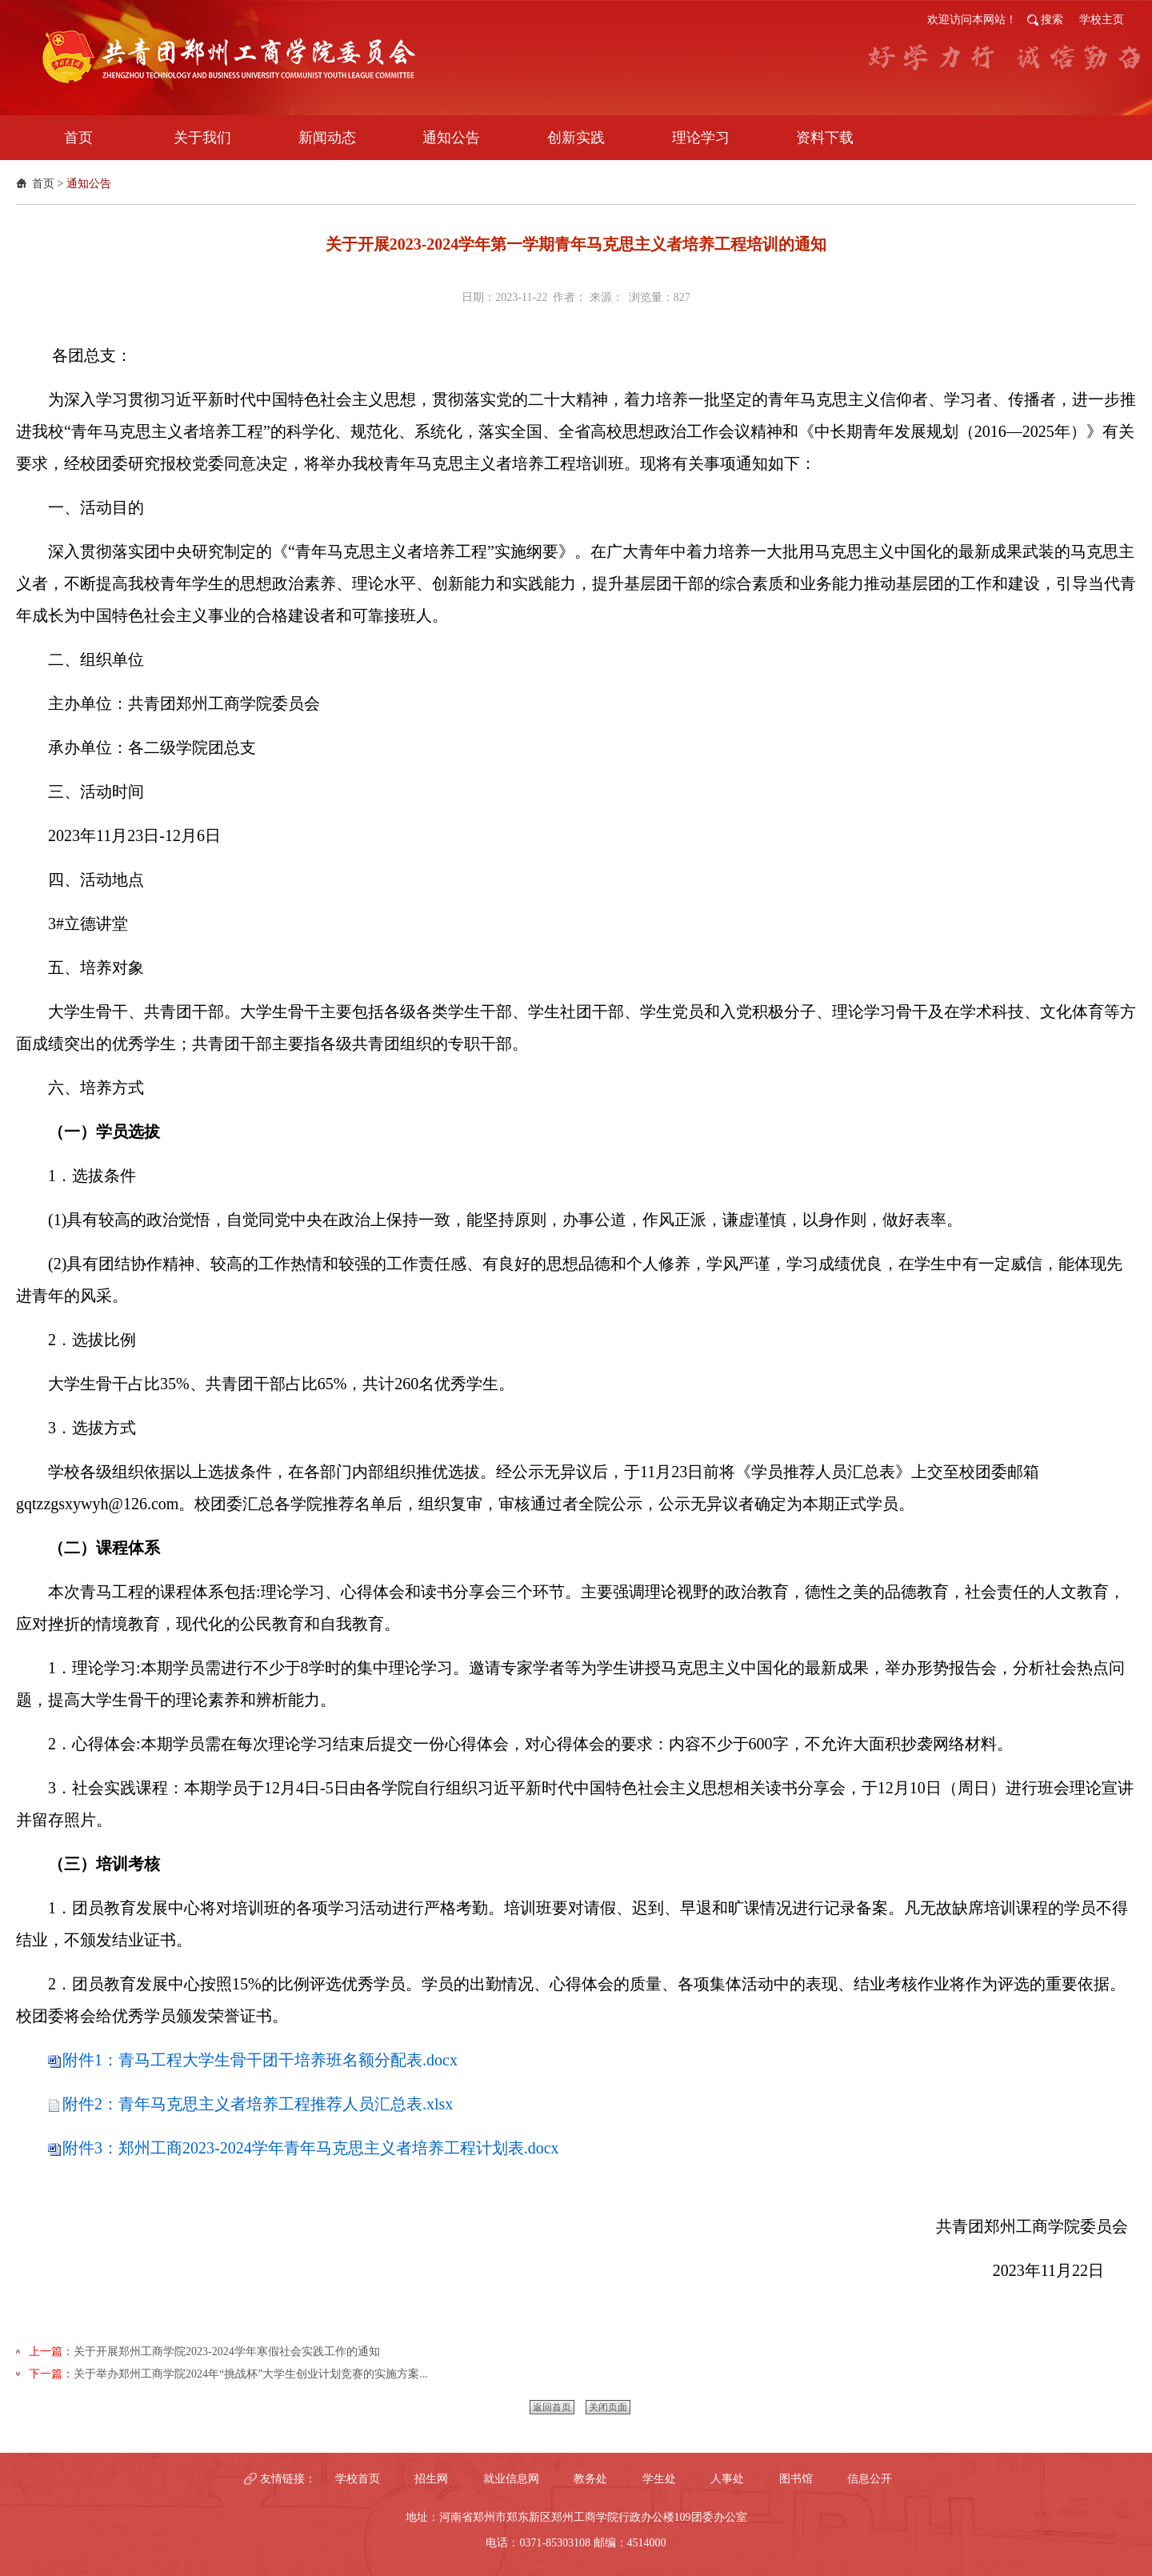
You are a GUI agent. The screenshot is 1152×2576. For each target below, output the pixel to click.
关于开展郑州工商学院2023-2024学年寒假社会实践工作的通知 (227, 2352)
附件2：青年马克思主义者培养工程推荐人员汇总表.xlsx (257, 2104)
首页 (43, 184)
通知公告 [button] (451, 138)
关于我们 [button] (202, 138)
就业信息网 (511, 2479)
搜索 (1052, 20)
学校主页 (1101, 20)
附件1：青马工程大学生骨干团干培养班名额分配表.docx (260, 2060)
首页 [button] (78, 138)
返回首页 (552, 2407)
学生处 (659, 2479)
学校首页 (357, 2479)
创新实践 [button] (576, 138)
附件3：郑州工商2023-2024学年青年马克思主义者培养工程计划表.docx (310, 2148)
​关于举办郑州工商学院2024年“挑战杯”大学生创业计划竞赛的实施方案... (251, 2374)
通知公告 (88, 184)
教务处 (590, 2479)
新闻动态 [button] (327, 138)
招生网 (431, 2479)
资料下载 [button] (825, 138)
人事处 (727, 2479)
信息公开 (869, 2479)
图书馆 (796, 2479)
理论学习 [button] (701, 138)
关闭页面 (608, 2407)
